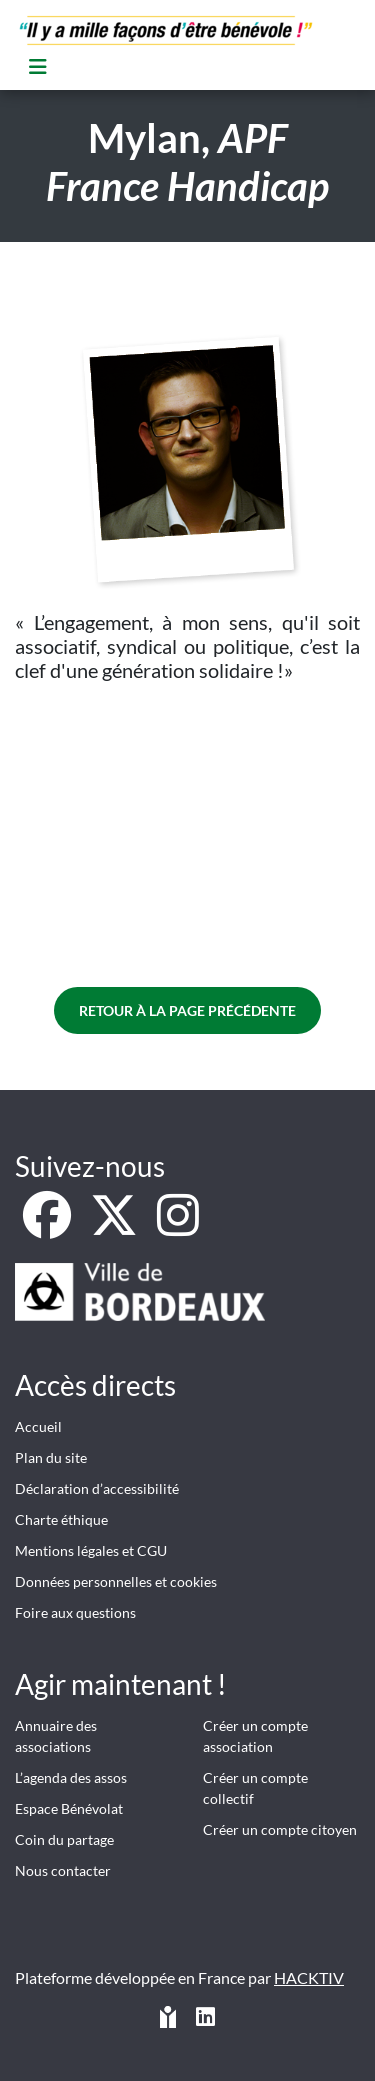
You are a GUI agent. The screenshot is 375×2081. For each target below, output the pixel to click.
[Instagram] (178, 1226)
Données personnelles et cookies (116, 1581)
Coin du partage (64, 1839)
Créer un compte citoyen (280, 1829)
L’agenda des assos (71, 1777)
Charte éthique (61, 1519)
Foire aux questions (75, 1612)
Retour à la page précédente (187, 1010)
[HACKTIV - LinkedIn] (205, 2018)
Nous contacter (63, 1870)
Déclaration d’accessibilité (97, 1488)
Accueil (38, 1426)
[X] (115, 1226)
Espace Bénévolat (69, 1808)
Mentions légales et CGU (91, 1550)
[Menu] (38, 66)
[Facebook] (48, 1226)
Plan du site (51, 1457)
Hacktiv (309, 1977)
